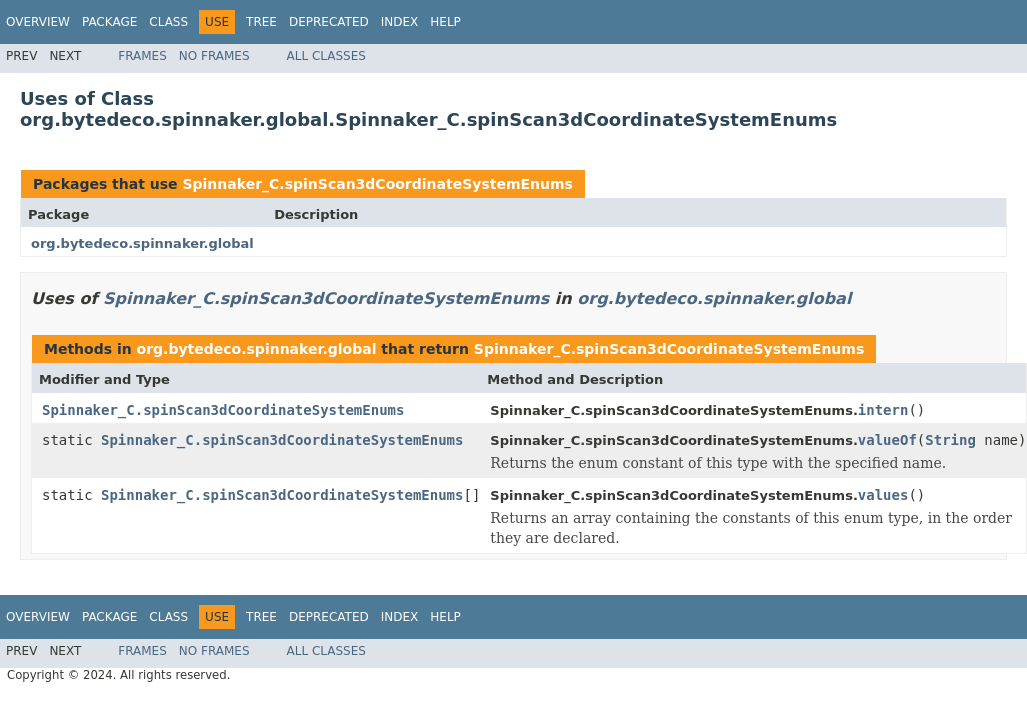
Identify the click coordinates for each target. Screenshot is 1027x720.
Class (168, 22)
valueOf (887, 440)
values (883, 495)
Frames (142, 56)
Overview (38, 22)
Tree (261, 22)
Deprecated (329, 22)
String (950, 440)
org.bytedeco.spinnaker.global (142, 243)
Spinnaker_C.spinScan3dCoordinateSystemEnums (377, 184)
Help (445, 22)
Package (109, 22)
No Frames (214, 56)
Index (400, 22)
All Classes (326, 56)
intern (883, 410)
